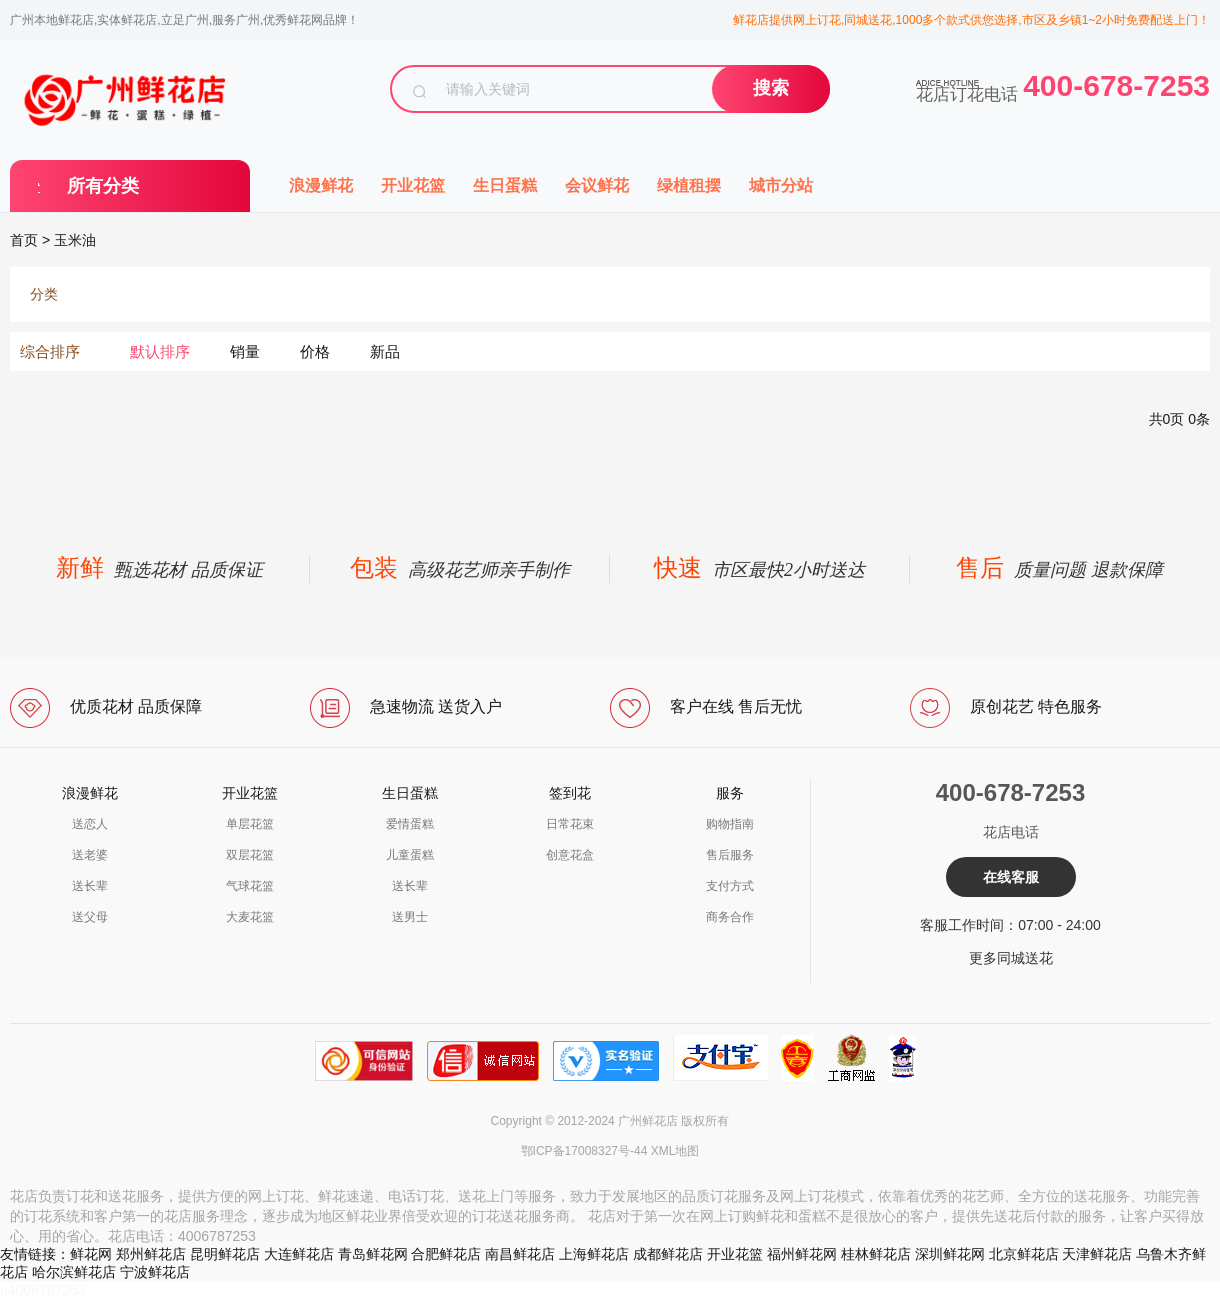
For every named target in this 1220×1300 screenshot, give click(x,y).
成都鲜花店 (668, 1254)
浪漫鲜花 (321, 185)
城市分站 (781, 185)
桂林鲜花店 (876, 1254)
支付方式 (730, 886)
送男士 (410, 917)
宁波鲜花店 (155, 1272)
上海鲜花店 (594, 1254)
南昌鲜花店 (520, 1254)
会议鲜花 (597, 185)
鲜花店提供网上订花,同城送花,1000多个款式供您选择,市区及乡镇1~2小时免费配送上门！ (971, 20)
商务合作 (730, 917)
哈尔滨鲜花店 (74, 1272)
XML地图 (675, 1151)
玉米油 (75, 240)
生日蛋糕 (505, 185)
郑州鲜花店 (151, 1254)
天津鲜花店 (1097, 1254)
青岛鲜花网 (373, 1254)
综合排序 (50, 351)
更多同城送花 (1011, 958)
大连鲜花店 (299, 1254)
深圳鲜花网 (950, 1254)
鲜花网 (91, 1254)
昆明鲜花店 (225, 1254)
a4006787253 (43, 1290)
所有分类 (103, 186)
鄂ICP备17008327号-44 (584, 1151)
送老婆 (90, 855)
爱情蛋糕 (410, 824)
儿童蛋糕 (410, 855)
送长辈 (90, 886)
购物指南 (730, 824)
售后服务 (730, 855)
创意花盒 (570, 855)
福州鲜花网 (802, 1254)
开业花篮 (413, 185)
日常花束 (570, 824)
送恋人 (90, 824)
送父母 (90, 917)
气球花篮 (250, 886)
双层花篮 (250, 855)
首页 (24, 240)
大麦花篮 (250, 917)
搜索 (771, 88)
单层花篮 (250, 824)
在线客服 (1011, 877)
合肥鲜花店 (446, 1254)
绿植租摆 (689, 185)
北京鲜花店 (1024, 1254)
